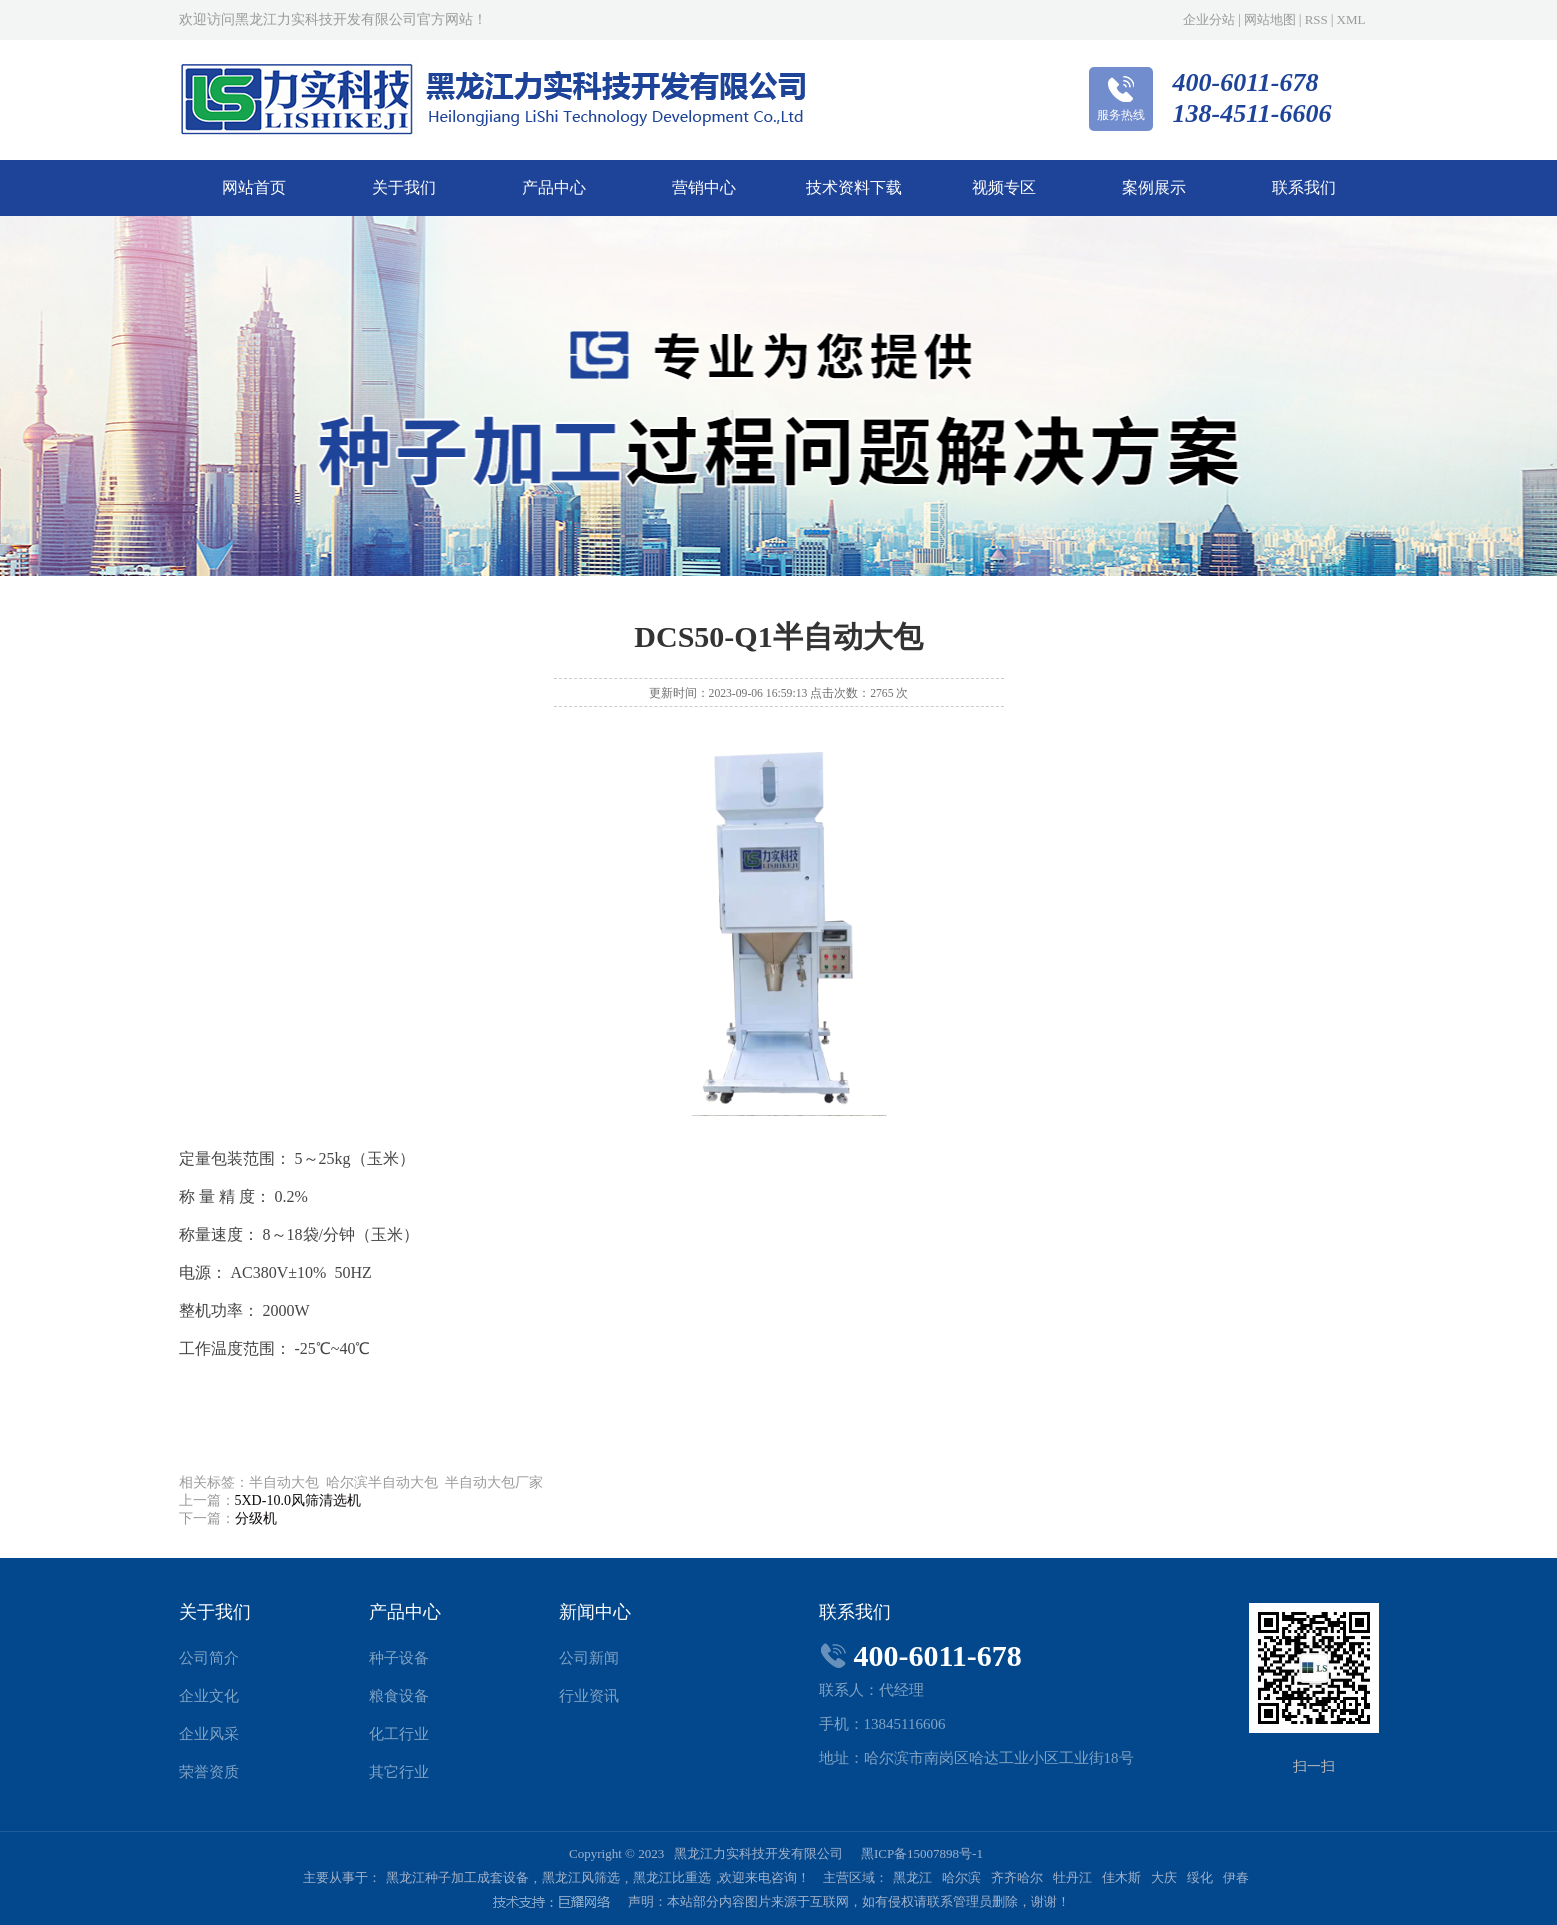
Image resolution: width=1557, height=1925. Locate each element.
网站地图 (1270, 19)
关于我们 (404, 187)
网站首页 (254, 187)
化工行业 (399, 1734)
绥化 (1200, 1877)
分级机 (256, 1518)
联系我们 (1304, 187)
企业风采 (209, 1734)
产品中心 (554, 187)
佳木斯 (1121, 1877)
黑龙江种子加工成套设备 (457, 1877)
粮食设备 (399, 1696)
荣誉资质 (209, 1772)
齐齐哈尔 (1017, 1877)
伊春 (1236, 1877)
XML (1351, 19)
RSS (1316, 19)
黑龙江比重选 (672, 1877)
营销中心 (704, 187)
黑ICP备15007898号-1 (922, 1853)
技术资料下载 (854, 187)
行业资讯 (589, 1696)
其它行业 (399, 1772)
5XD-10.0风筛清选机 (298, 1500)
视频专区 (1004, 187)
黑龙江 (912, 1877)
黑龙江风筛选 (581, 1877)
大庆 (1164, 1877)
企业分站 (1209, 19)
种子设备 (399, 1658)
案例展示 (1154, 187)
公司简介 (209, 1658)
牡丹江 (1072, 1877)
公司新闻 (589, 1658)
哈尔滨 (961, 1877)
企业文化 (209, 1696)
